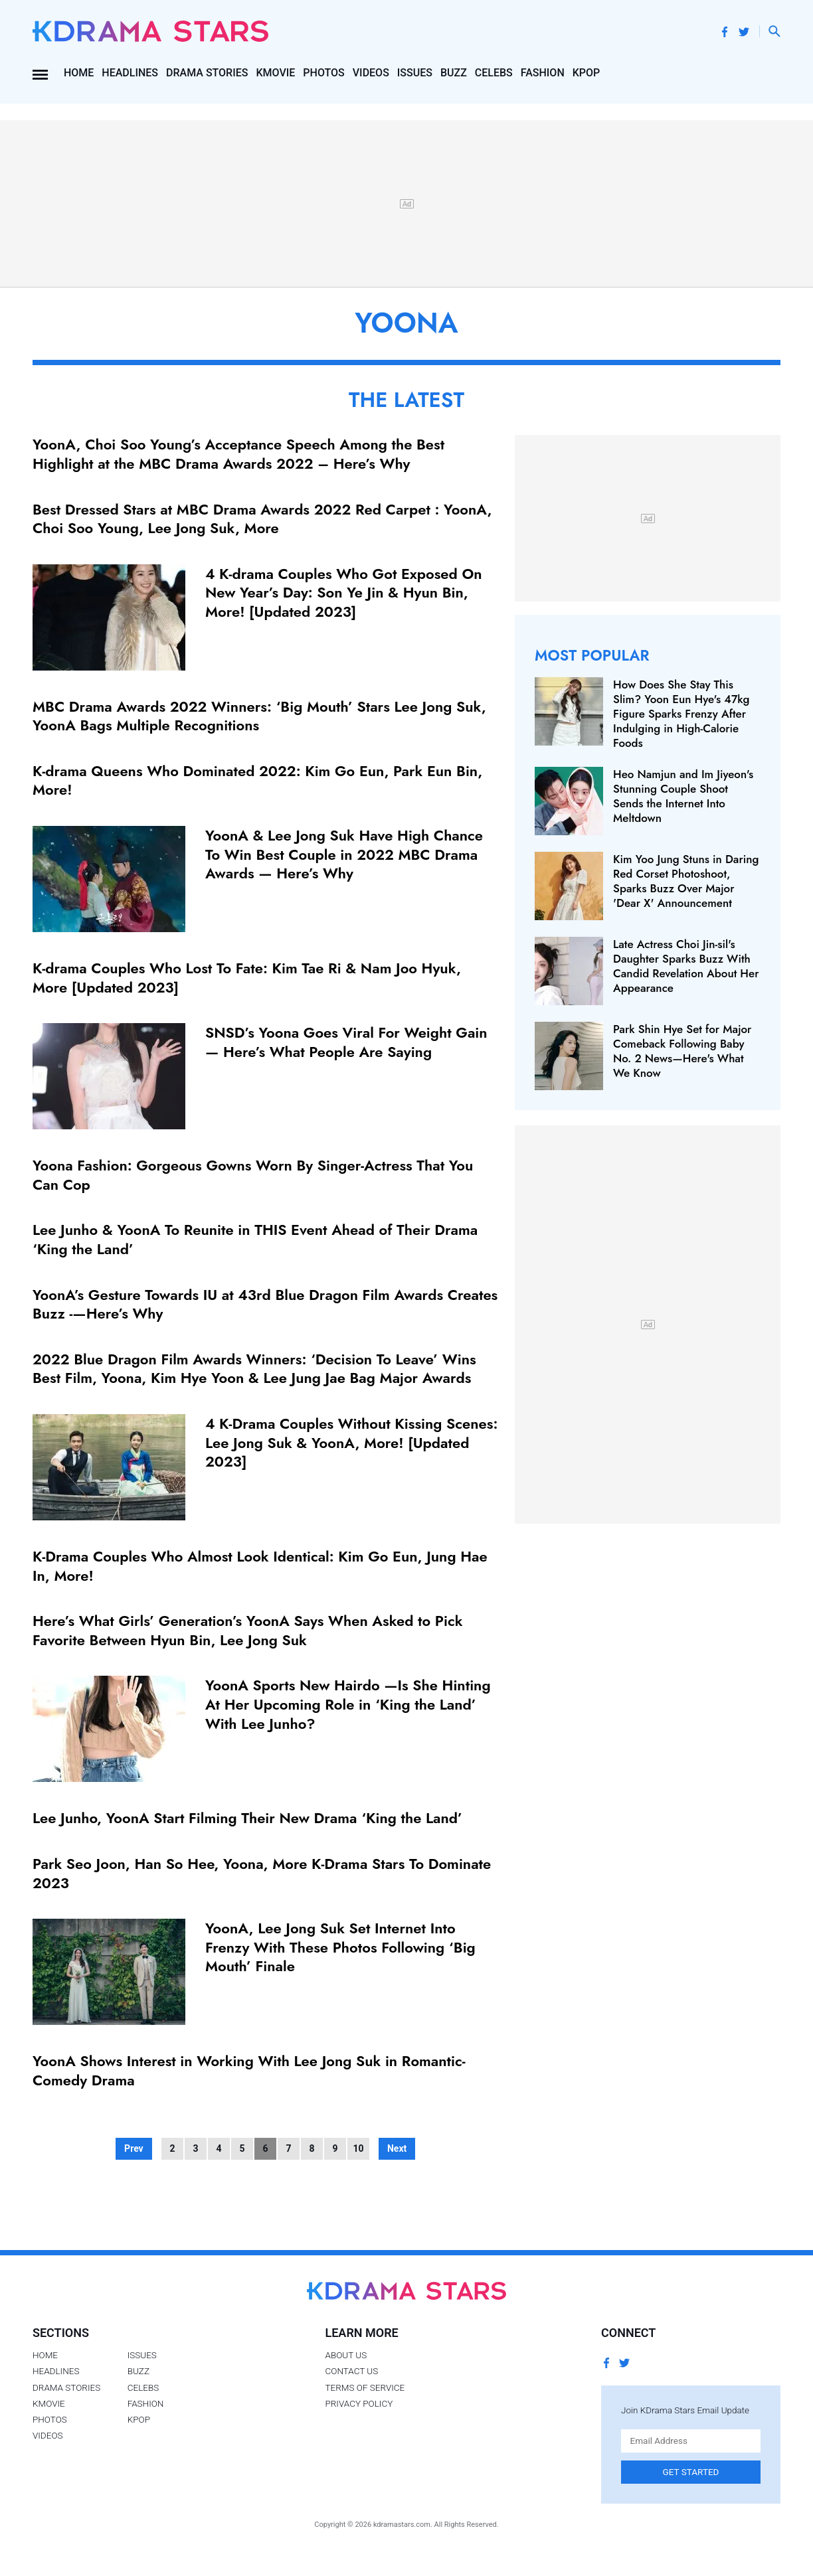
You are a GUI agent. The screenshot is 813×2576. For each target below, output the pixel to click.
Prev (133, 2148)
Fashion (543, 72)
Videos (371, 72)
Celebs (494, 72)
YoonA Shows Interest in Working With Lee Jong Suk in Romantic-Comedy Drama (249, 2070)
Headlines (130, 72)
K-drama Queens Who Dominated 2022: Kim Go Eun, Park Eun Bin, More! (257, 780)
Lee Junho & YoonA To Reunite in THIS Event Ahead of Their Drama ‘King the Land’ (255, 1239)
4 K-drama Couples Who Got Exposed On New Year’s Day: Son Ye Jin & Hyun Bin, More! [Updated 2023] (343, 592)
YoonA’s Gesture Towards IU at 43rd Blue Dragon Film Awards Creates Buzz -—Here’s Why (265, 1304)
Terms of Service (365, 2387)
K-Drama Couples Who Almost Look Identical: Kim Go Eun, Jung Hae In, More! (260, 1566)
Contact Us (351, 2371)
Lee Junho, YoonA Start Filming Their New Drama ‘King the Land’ (247, 1817)
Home (79, 72)
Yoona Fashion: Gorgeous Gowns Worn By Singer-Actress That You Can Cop (253, 1175)
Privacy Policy (359, 2403)
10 (358, 2148)
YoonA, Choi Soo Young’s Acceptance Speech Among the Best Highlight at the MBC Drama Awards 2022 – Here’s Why (238, 454)
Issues (414, 72)
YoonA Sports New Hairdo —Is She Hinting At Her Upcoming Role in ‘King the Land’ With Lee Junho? (348, 1703)
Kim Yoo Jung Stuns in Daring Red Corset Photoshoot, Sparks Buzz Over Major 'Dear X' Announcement (686, 881)
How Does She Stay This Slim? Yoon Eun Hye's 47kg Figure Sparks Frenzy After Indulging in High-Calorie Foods (681, 714)
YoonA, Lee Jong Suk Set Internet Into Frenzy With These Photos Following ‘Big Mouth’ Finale (340, 1946)
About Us (346, 2355)
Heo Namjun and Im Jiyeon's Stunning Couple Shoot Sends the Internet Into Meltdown (683, 796)
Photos (323, 72)
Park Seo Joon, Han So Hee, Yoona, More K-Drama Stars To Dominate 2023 (262, 1873)
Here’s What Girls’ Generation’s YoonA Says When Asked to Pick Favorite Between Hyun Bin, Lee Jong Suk (248, 1630)
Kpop (586, 72)
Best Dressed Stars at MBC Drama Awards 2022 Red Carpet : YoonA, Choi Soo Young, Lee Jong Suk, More (262, 519)
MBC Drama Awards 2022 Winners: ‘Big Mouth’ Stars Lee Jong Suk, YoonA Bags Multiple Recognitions (259, 716)
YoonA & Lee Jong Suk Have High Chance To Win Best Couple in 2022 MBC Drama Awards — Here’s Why (344, 854)
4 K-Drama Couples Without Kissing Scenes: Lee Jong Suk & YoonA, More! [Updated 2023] (351, 1442)
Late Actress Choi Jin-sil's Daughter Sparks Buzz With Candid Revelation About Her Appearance (686, 966)
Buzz (453, 72)
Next (396, 2148)
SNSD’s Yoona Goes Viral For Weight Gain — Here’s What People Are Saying (346, 1042)
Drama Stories (207, 72)
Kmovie (275, 72)
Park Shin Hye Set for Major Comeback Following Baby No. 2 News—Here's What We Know (682, 1051)
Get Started (691, 2471)
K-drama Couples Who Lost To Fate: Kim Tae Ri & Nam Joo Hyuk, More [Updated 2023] (247, 977)
